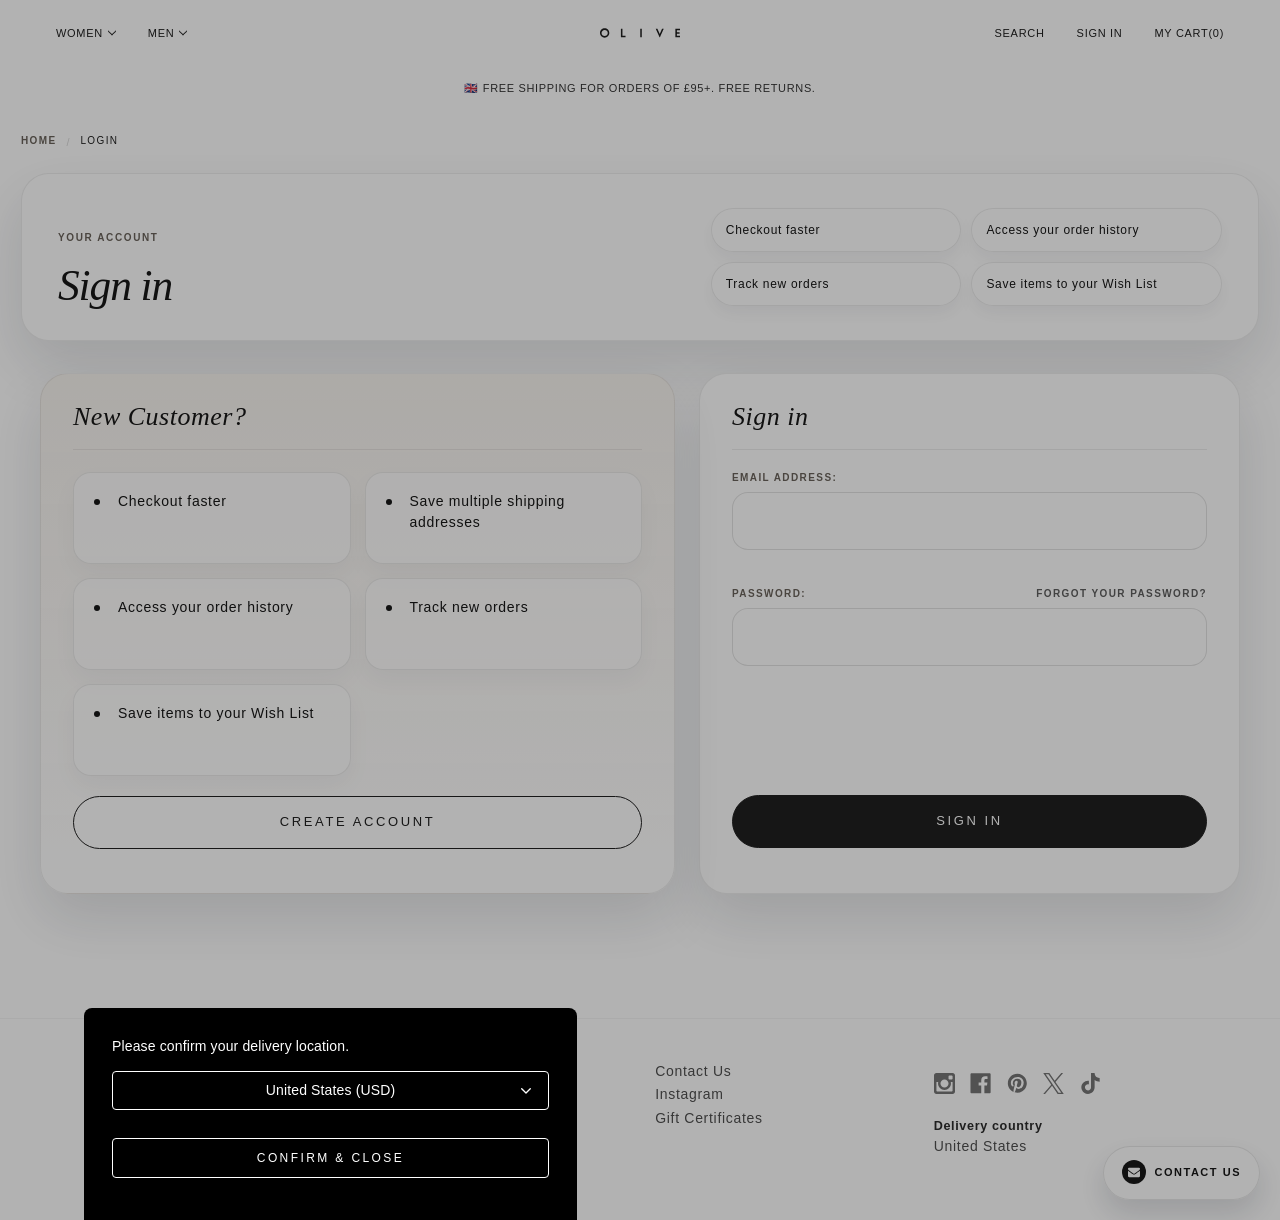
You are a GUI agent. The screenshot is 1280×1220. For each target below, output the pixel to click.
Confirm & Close (330, 1158)
